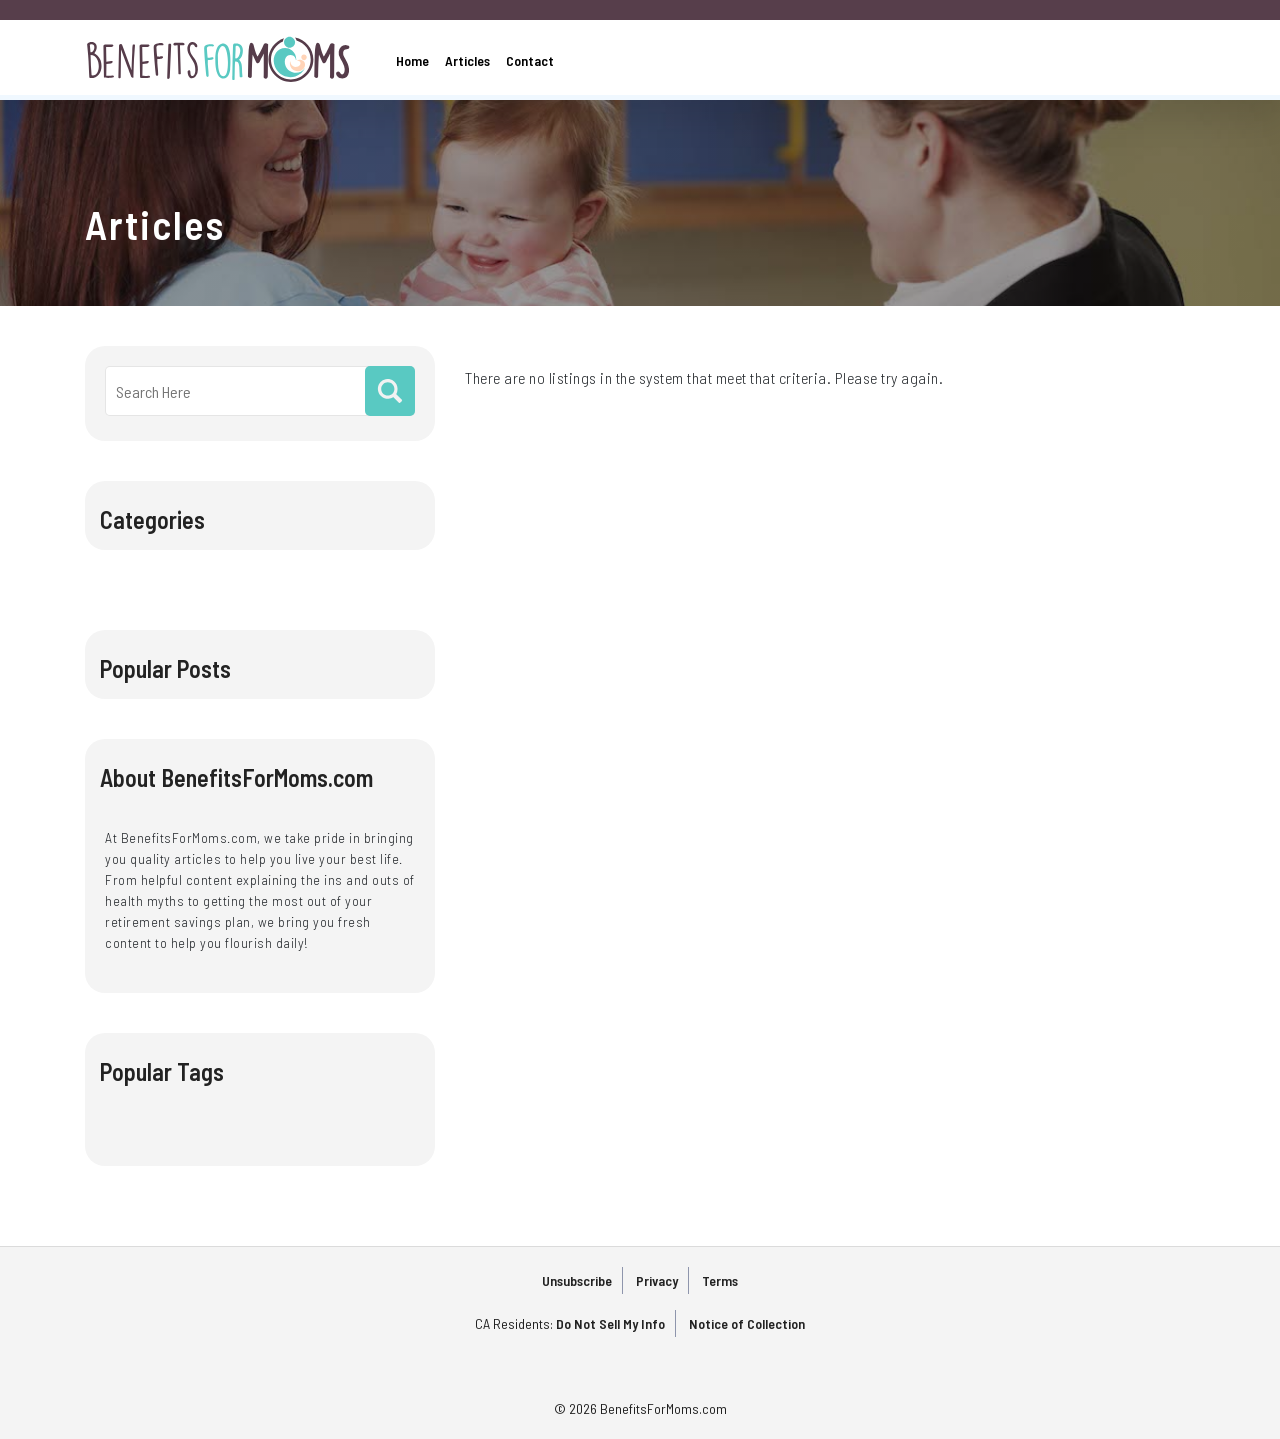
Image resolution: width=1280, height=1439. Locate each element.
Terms (720, 1280)
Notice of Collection (747, 1323)
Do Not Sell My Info (610, 1323)
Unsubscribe (577, 1280)
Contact (530, 60)
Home (412, 60)
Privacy (657, 1280)
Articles (467, 60)
